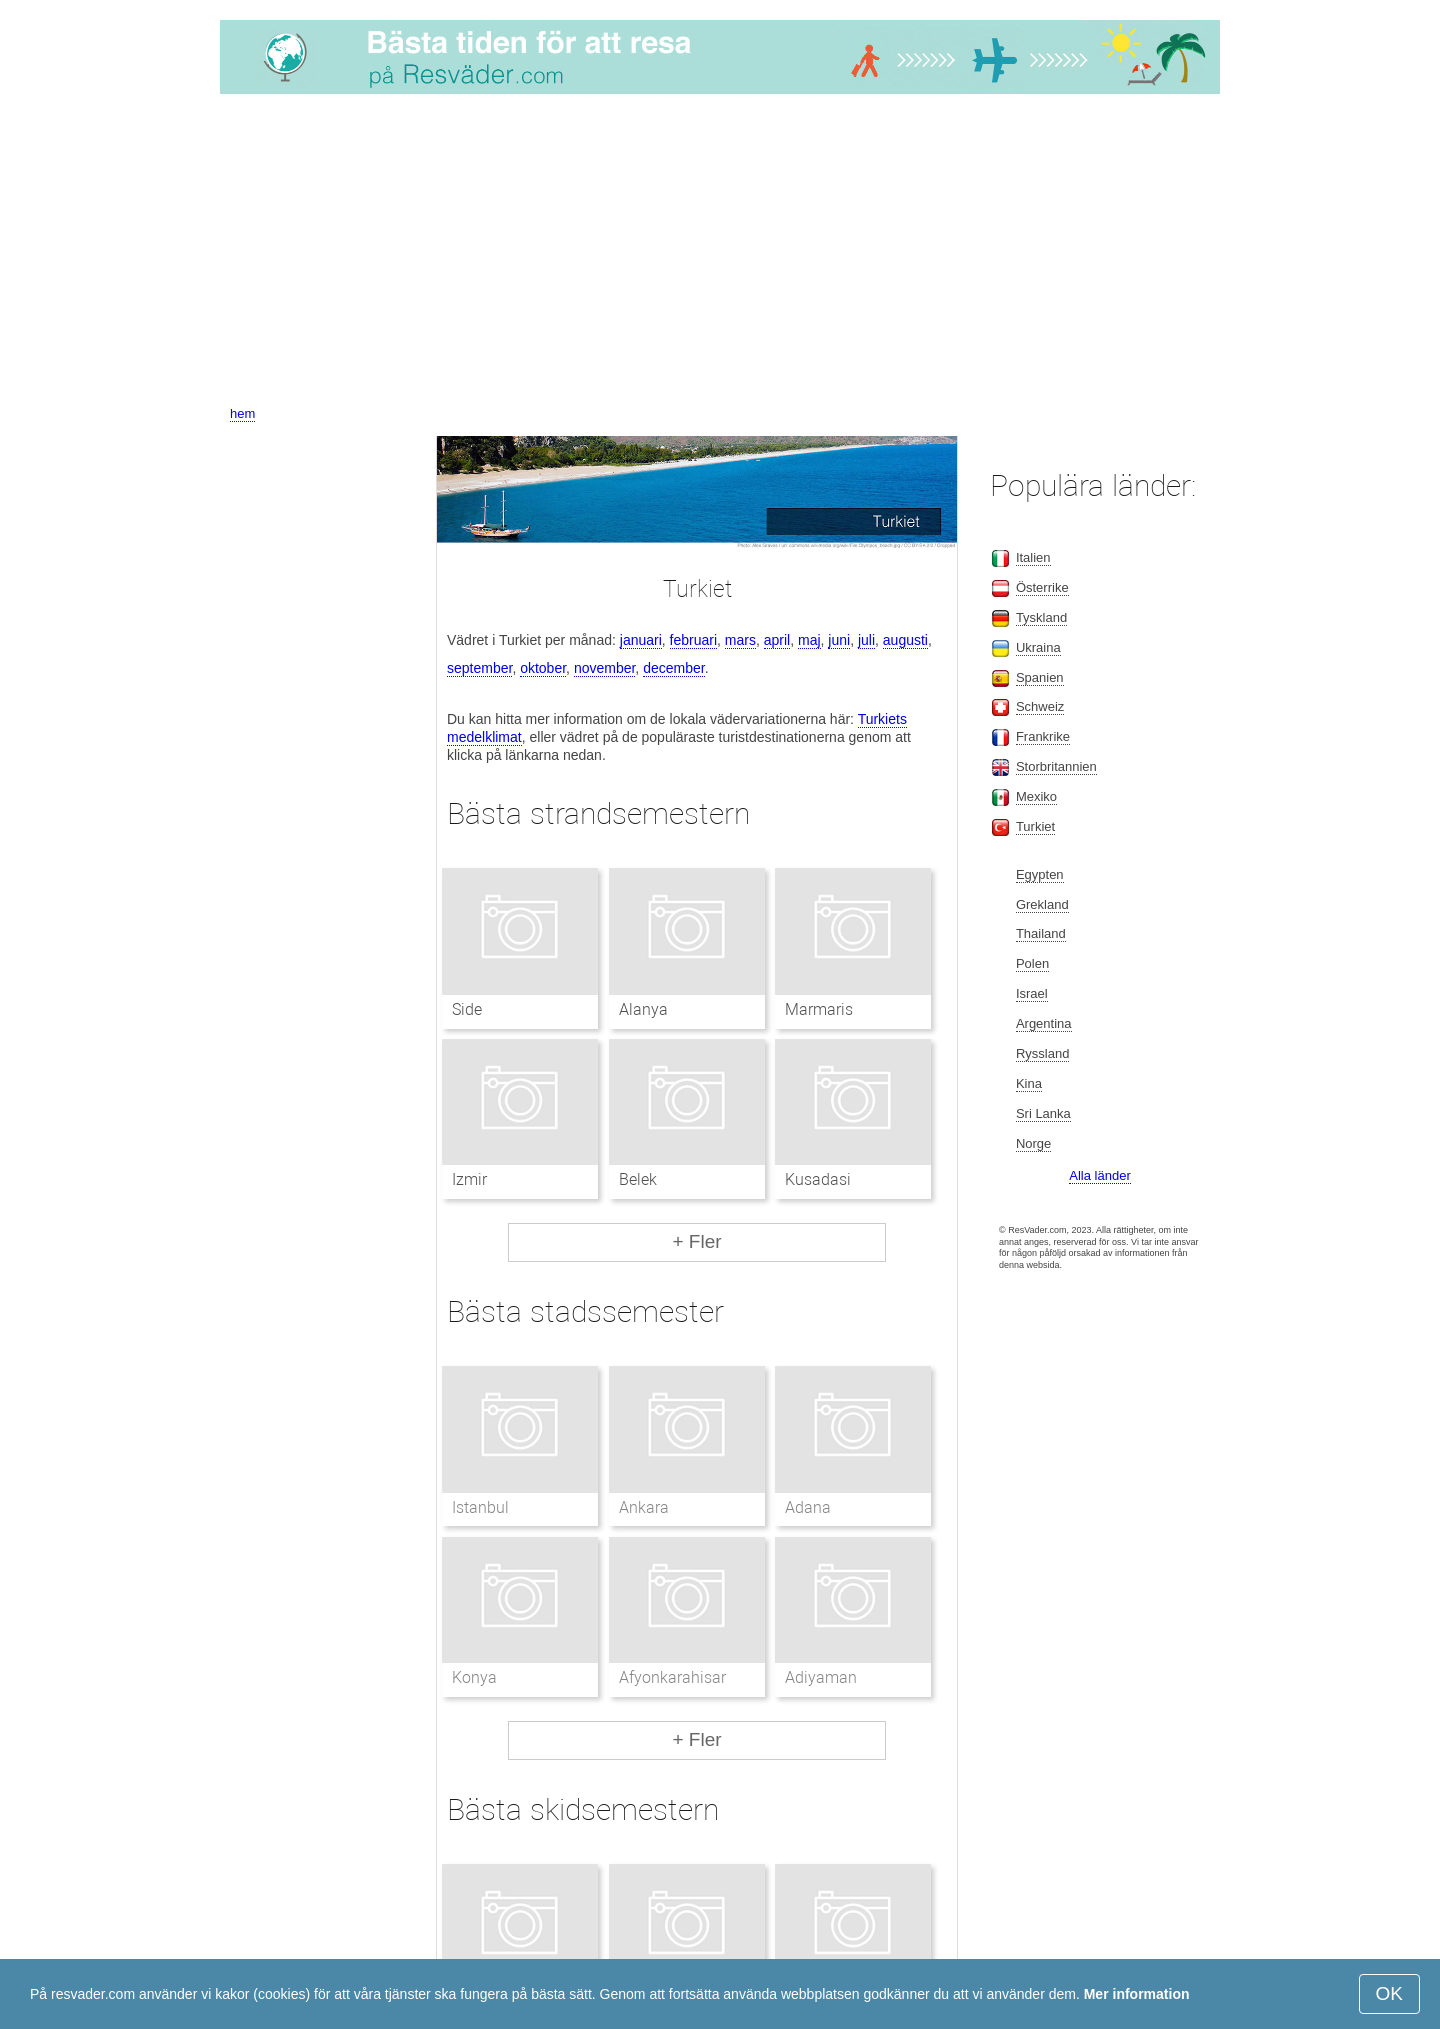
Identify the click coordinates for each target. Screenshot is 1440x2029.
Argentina (1044, 1023)
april (777, 640)
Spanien (1040, 677)
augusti (905, 640)
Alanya (643, 1009)
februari (693, 640)
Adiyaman (821, 1677)
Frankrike (1043, 736)
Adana (808, 1507)
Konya (474, 1677)
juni (839, 640)
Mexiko (1036, 796)
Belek (638, 1179)
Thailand (1041, 933)
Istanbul (480, 1507)
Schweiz (1040, 706)
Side (467, 1009)
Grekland (1042, 904)
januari (641, 640)
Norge (1033, 1143)
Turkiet (1035, 826)
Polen (1032, 963)
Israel (1032, 993)
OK (1389, 1993)
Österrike (1042, 587)
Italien (1033, 557)
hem (242, 413)
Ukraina (1038, 647)
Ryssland (1042, 1053)
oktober (543, 668)
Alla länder (1099, 1175)
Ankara (644, 1507)
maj (809, 640)
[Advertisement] (720, 253)
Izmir (469, 1179)
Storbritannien (1056, 766)
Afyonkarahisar (672, 1677)
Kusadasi (818, 1179)
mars (740, 640)
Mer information (1137, 1994)
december (673, 668)
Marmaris (819, 1009)
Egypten (1040, 874)
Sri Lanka (1043, 1113)
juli (866, 640)
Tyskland (1041, 617)
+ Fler (696, 1241)
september (479, 668)
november (604, 668)
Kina (1029, 1083)
